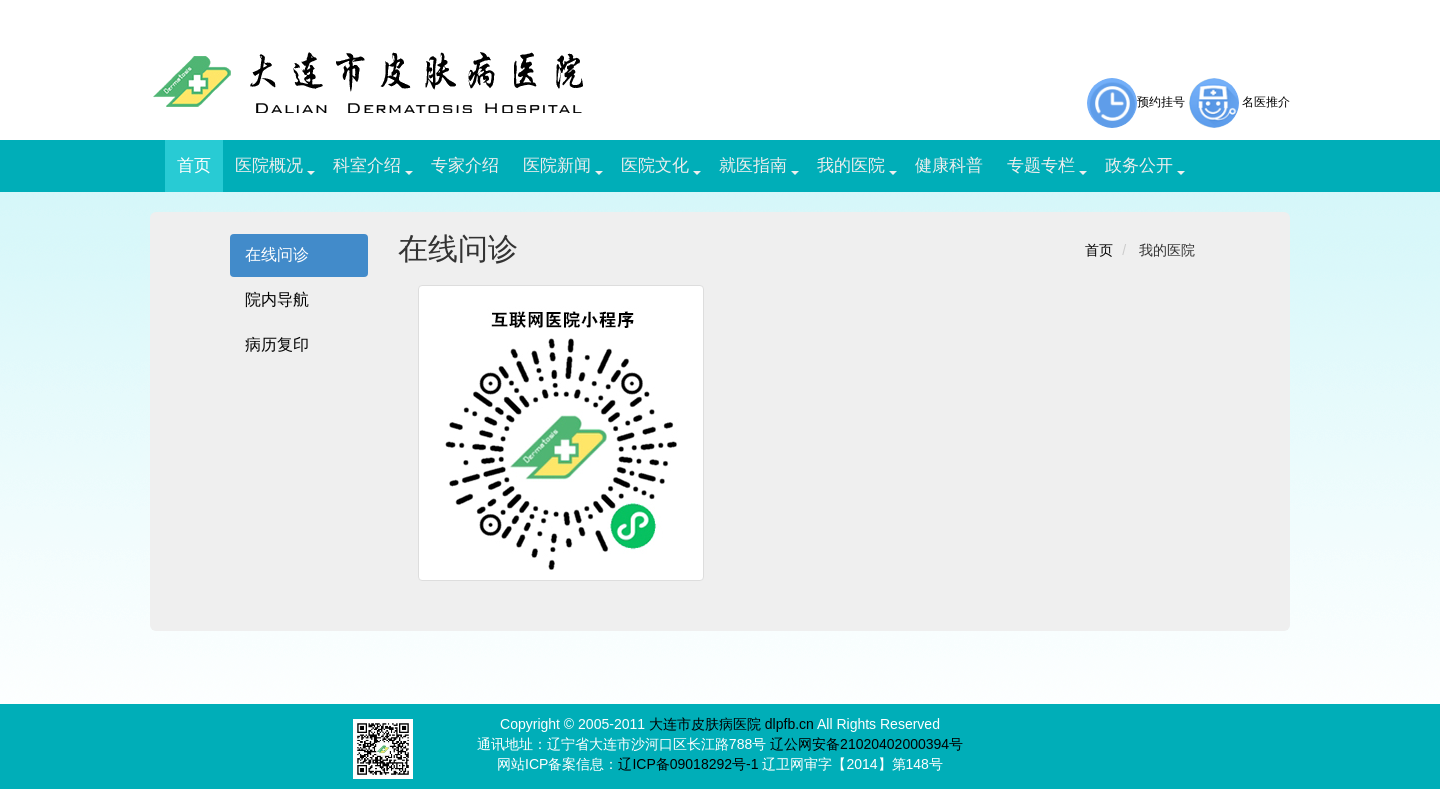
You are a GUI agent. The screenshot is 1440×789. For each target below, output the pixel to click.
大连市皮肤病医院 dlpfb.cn (731, 724)
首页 (1099, 250)
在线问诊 (277, 254)
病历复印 (277, 344)
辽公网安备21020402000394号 (866, 744)
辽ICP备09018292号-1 (688, 764)
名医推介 (1266, 102)
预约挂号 (1136, 102)
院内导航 (277, 299)
